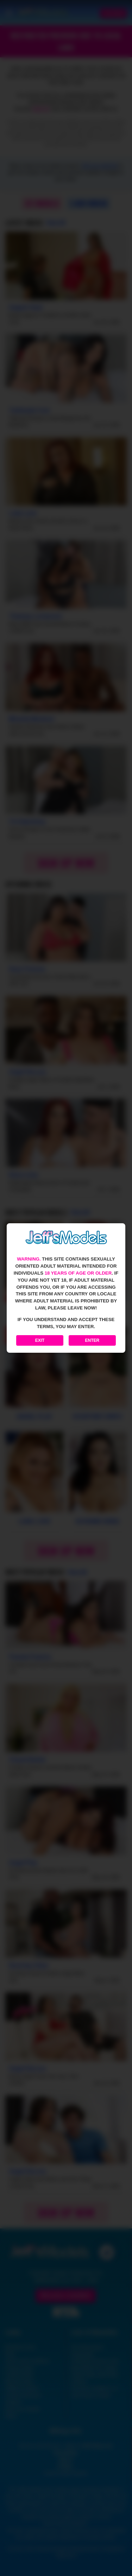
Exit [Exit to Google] (40, 1340)
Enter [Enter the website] (92, 1340)
